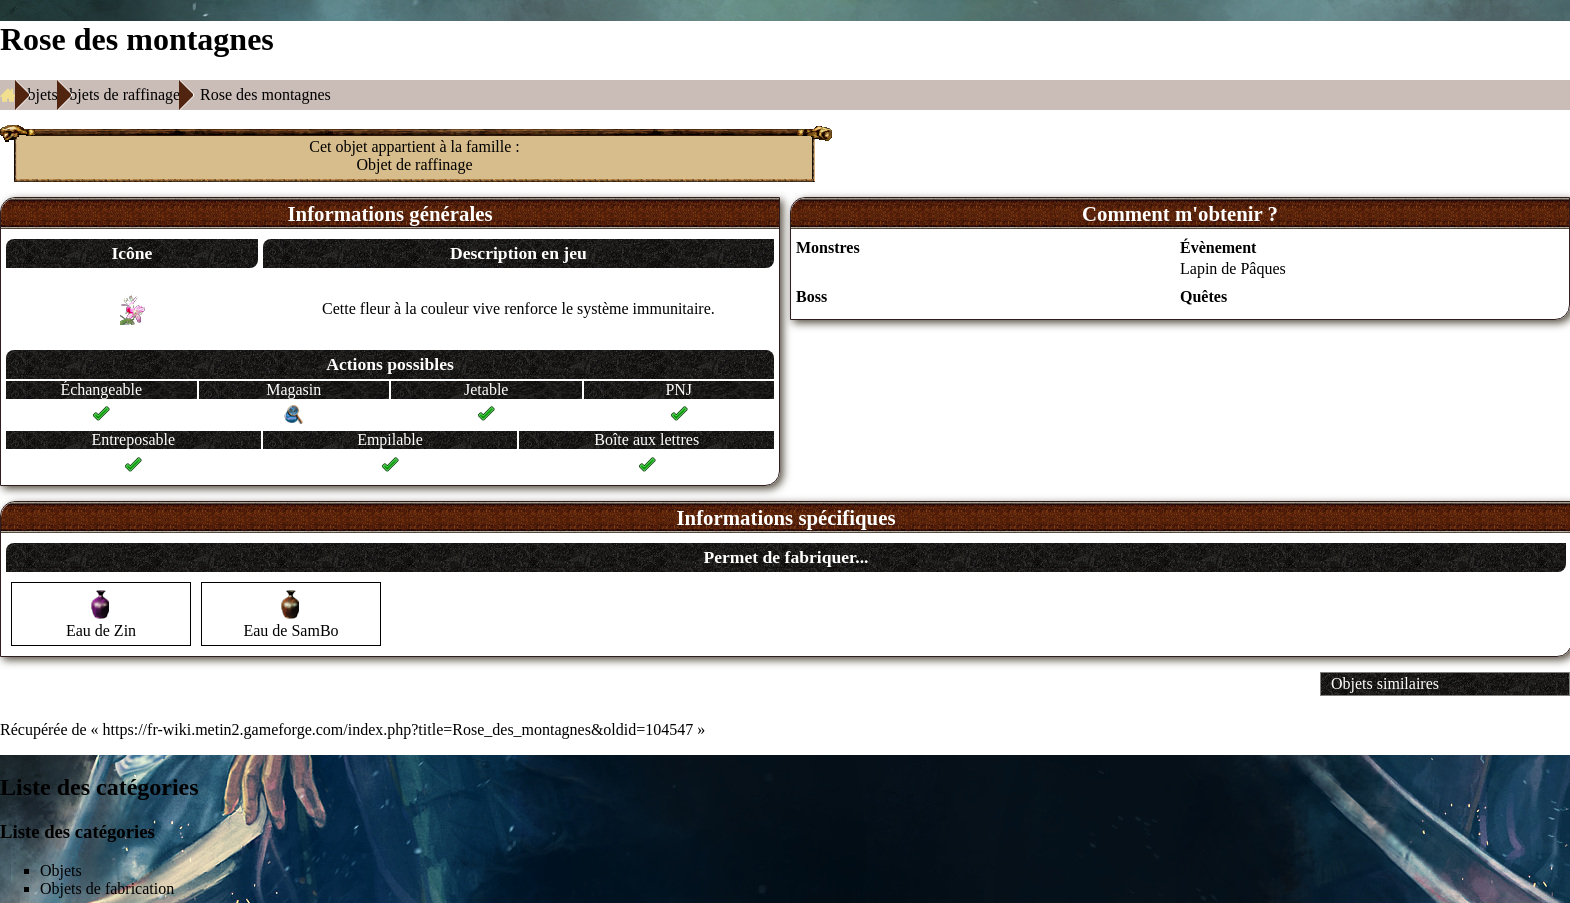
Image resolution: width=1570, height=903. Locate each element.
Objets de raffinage (119, 94)
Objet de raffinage (414, 164)
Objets (37, 94)
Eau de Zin (101, 630)
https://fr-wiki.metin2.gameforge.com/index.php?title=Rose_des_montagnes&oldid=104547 (398, 729)
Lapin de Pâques (1233, 268)
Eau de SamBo (290, 630)
